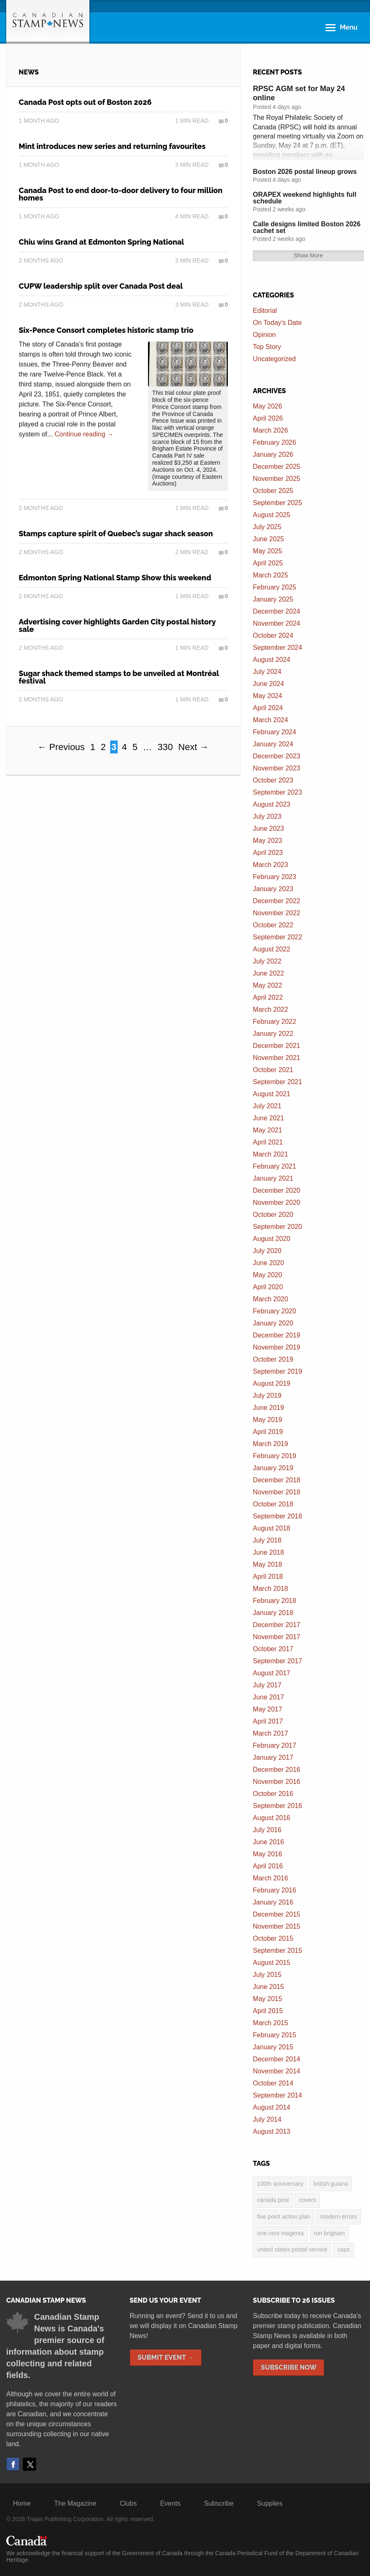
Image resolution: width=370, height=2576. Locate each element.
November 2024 (276, 623)
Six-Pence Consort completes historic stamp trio (106, 330)
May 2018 (267, 1564)
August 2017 (271, 1673)
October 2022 (273, 925)
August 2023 (271, 804)
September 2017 (277, 1660)
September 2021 (277, 1081)
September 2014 (277, 2095)
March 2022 (270, 1009)
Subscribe (219, 2503)
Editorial (265, 310)
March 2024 (270, 719)
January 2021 (273, 1178)
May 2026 (267, 406)
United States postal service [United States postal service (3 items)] (292, 2249)
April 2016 (268, 1866)
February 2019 (274, 1455)
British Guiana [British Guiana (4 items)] (330, 2183)
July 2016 (267, 1829)
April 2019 (268, 1431)
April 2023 (268, 852)
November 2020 (276, 1202)
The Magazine (75, 2503)
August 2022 (271, 949)
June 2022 (268, 973)
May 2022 (267, 985)
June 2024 (268, 683)
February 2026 (274, 442)
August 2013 (271, 2131)
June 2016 (268, 1841)
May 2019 (267, 1419)
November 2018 (276, 1492)
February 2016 (274, 1890)
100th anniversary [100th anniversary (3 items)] (280, 2183)
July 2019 (267, 1395)
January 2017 (273, 1757)
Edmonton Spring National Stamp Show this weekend (115, 577)
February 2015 (274, 2035)
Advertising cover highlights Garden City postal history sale (117, 625)
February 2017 (274, 1745)
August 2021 (271, 1093)
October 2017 (273, 1648)
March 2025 (270, 575)
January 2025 (273, 599)
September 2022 (277, 937)
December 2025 (276, 466)
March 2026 (270, 430)
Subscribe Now (288, 2367)
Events (170, 2503)
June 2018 (268, 1552)
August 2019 (271, 1383)
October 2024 (273, 635)
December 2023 (276, 756)
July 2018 (267, 1540)
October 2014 (273, 2083)
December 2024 (276, 611)
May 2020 (267, 1274)
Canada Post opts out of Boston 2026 (85, 102)
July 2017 (267, 1685)
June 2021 (268, 1118)
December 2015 (276, 1914)
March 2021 (270, 1154)
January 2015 (273, 2047)
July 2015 (267, 1974)
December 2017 (276, 1624)
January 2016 (273, 1902)
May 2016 (267, 1854)
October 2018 (273, 1504)
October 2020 (273, 1214)
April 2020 (268, 1286)
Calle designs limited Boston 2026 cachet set (306, 227)
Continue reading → (83, 434)
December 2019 (276, 1335)
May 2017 (267, 1709)
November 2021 (276, 1057)
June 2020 (268, 1262)
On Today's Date (277, 322)
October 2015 (273, 1938)
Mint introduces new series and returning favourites (112, 146)
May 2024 (267, 695)
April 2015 (268, 2010)
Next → (193, 747)
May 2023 (267, 840)
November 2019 (276, 1347)
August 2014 (271, 2107)
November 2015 (276, 1926)
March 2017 (270, 1733)
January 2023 (273, 888)
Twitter (29, 2464)
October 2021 (273, 1069)
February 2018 (274, 1600)
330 (165, 747)
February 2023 (274, 876)
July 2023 (267, 816)
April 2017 (268, 1721)
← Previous (61, 747)
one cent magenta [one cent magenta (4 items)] (280, 2233)
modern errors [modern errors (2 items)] (338, 2216)
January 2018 (273, 1612)
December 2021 (276, 1045)
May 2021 (267, 1130)
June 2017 (268, 1697)
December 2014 (276, 2059)
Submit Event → (166, 2357)
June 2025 (268, 538)
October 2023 (273, 780)
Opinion (264, 334)
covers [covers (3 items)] (307, 2200)
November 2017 (276, 1636)
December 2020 (276, 1190)
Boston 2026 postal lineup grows (305, 171)
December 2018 (276, 1480)
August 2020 (271, 1238)
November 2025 (276, 478)
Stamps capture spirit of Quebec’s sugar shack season (116, 533)
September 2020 (277, 1226)
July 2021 (267, 1106)
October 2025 (273, 490)
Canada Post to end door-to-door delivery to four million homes (120, 194)
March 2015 (270, 2022)
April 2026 (268, 418)
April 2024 (268, 707)
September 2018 (277, 1516)
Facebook (13, 2464)
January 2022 (273, 1033)
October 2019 (273, 1359)
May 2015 (267, 1998)
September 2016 (277, 1805)
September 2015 (277, 1950)
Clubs (128, 2503)
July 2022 (267, 961)
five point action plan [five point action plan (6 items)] (283, 2216)
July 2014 (267, 2119)
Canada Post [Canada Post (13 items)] (273, 2200)
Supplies (269, 2503)
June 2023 (268, 828)
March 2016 (270, 1878)
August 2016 (271, 1817)
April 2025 (268, 563)
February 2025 (274, 587)
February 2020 (274, 1311)
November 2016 (276, 1781)
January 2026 (273, 454)
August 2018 (271, 1528)
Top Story (267, 346)
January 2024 (273, 744)
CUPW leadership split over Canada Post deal (101, 286)
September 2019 (277, 1371)
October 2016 (273, 1793)
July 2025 (267, 526)
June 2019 (268, 1407)
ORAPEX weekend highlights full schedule (304, 198)
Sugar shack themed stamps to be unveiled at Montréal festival (119, 677)
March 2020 (270, 1299)
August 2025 (271, 514)
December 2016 (276, 1769)
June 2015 (268, 1986)
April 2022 (268, 997)
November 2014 (276, 2071)
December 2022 (276, 900)
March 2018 (270, 1588)
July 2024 (267, 671)
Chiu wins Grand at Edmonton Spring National (101, 242)
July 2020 (267, 1250)
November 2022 (276, 912)
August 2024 (271, 659)
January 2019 (273, 1467)
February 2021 (274, 1166)
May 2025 (267, 551)
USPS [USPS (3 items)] (344, 2249)
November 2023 (276, 768)
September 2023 (277, 792)
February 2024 (274, 732)
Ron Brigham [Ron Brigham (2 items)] (329, 2233)
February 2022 (274, 1021)
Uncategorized (274, 358)
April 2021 (268, 1142)
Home (22, 2503)
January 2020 (273, 1323)
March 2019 (270, 1443)
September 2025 (277, 502)
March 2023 (270, 864)
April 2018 (268, 1576)
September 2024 (277, 647)
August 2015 (271, 1962)
